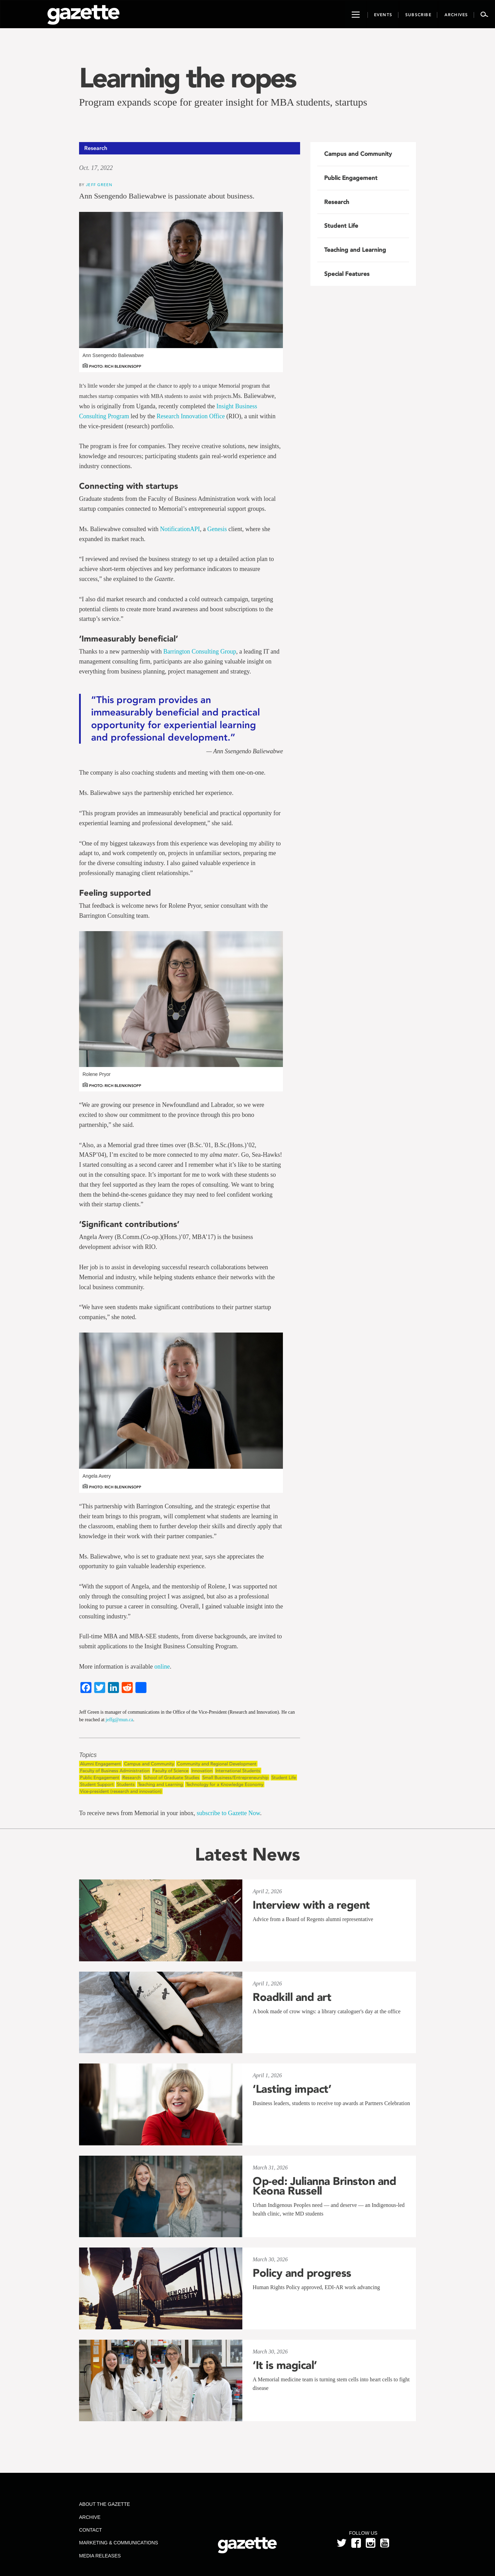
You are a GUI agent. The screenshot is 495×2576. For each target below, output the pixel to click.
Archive (89, 2517)
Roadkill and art (292, 1997)
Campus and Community (149, 1763)
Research (131, 1777)
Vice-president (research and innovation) (121, 1791)
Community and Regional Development (216, 1763)
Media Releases (100, 2555)
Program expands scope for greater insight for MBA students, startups (223, 102)
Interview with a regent (311, 1905)
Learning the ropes (187, 78)
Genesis (217, 529)
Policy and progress (302, 2273)
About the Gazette (104, 2504)
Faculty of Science (170, 1770)
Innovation (201, 1770)
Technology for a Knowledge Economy (224, 1784)
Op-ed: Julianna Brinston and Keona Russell (324, 2186)
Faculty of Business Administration (115, 1770)
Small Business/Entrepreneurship (235, 1777)
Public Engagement (99, 1777)
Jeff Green (99, 184)
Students (126, 1784)
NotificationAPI (180, 529)
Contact (90, 2530)
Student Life (284, 1777)
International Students (238, 1770)
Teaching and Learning (160, 1784)
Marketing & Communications (118, 2542)
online (162, 1666)
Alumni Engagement (100, 1763)
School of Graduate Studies (171, 1777)
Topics (88, 1755)
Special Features (347, 273)
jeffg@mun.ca (119, 1719)
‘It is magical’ (285, 2365)
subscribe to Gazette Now (228, 1813)
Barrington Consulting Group (199, 651)
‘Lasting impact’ (292, 2089)
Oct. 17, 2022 (96, 167)
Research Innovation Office (191, 416)
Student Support (97, 1784)
